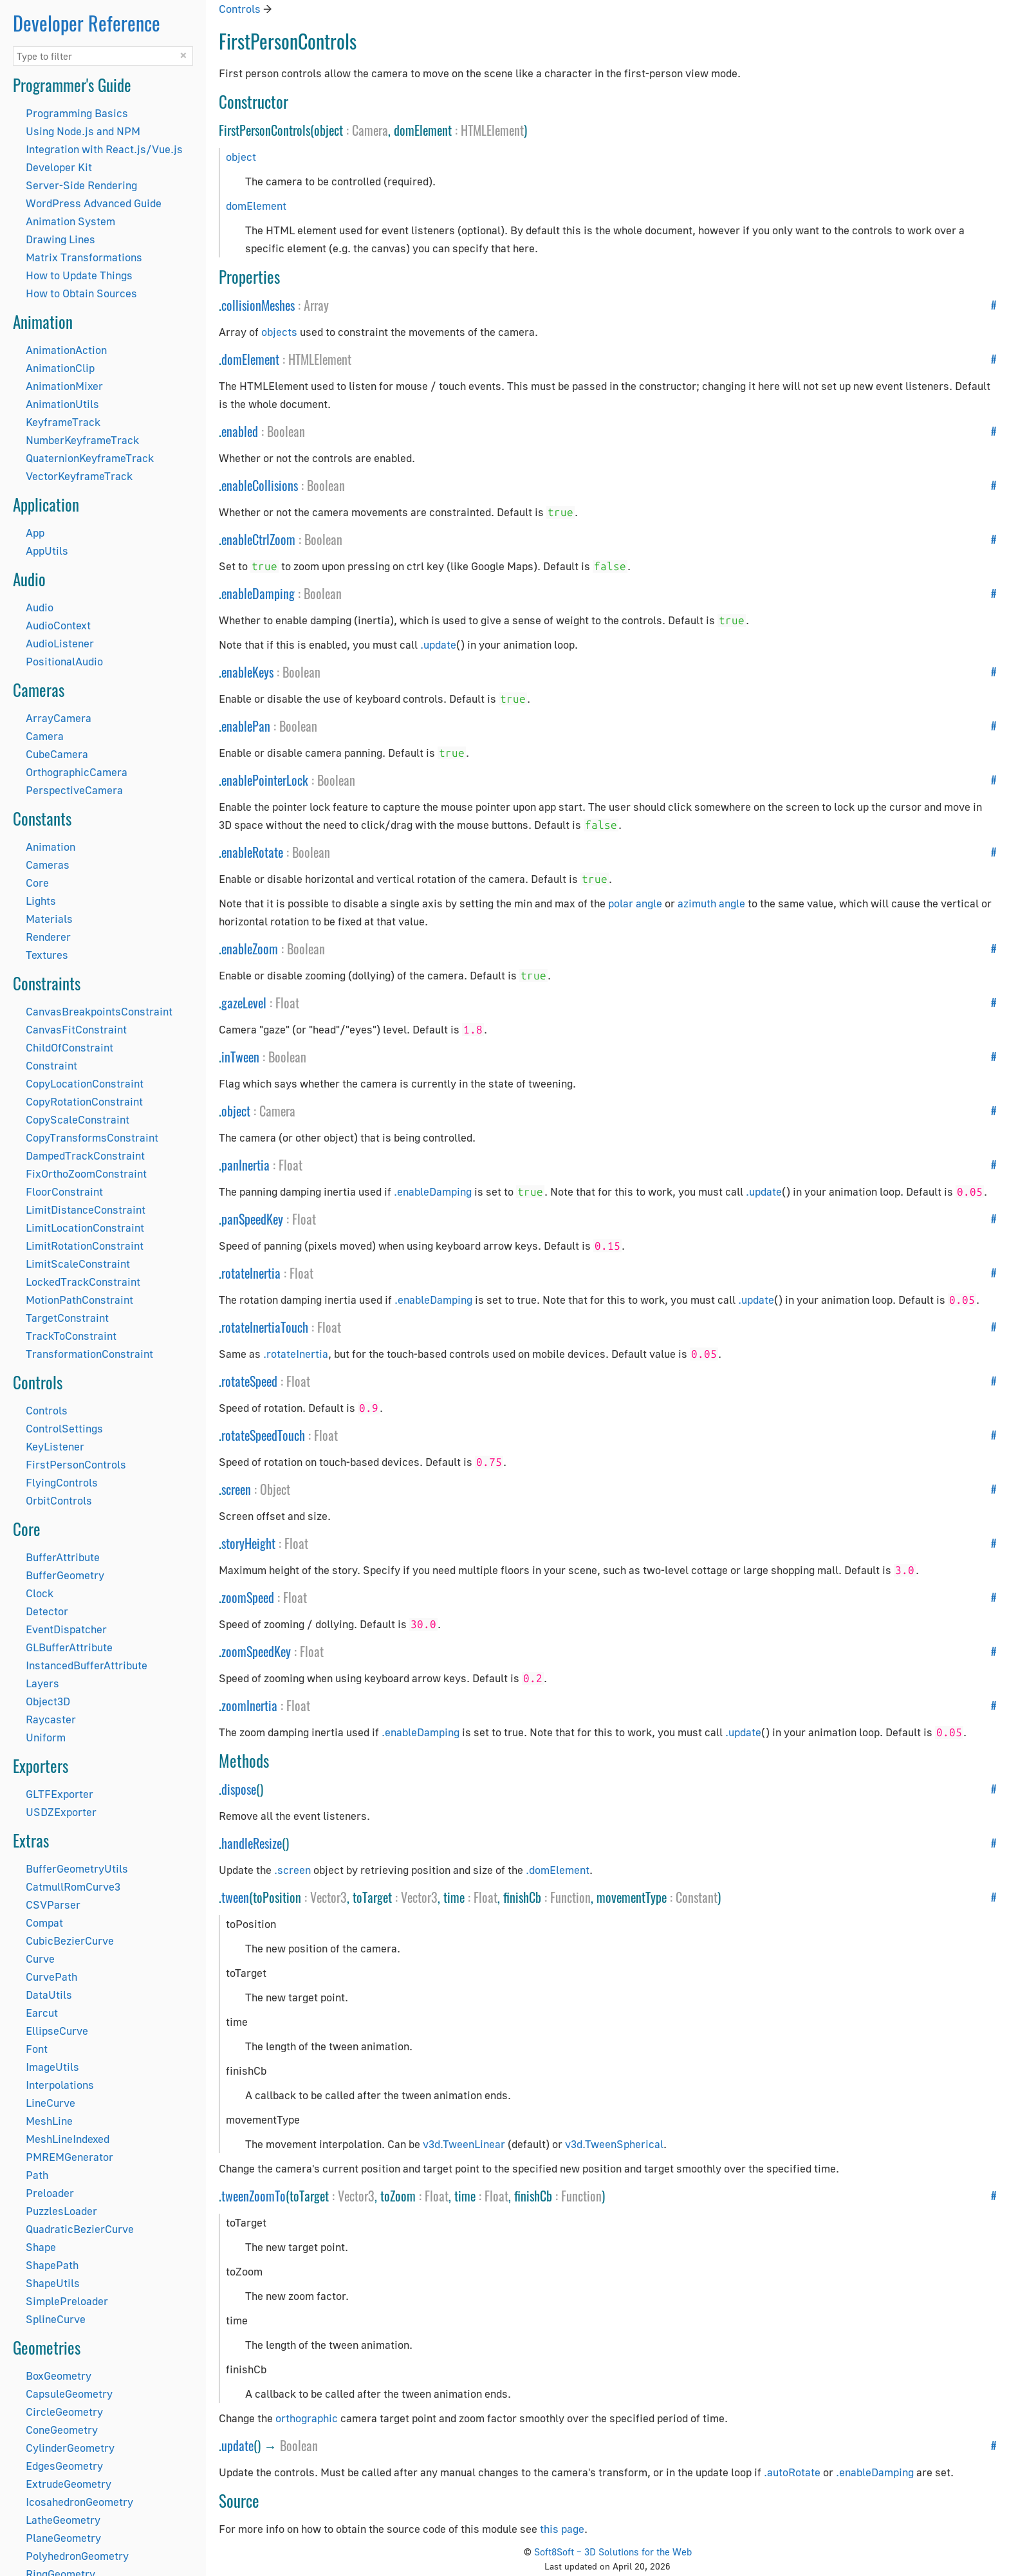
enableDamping (258, 593)
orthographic (306, 2418)
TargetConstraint (67, 1317)
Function (570, 1897)
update (237, 2445)
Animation (50, 846)
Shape (41, 2247)
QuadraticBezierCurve (80, 2229)
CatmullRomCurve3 (73, 1886)
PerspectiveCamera (74, 790)
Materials (49, 918)
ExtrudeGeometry (68, 2483)
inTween (240, 1056)
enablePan (245, 726)
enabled (239, 431)
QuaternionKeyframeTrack (90, 458)
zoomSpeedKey (256, 1651)
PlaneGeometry (63, 2537)
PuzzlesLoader (61, 2211)
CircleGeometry (64, 2411)
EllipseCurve (57, 2030)
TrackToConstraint (71, 1335)
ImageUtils (52, 2066)
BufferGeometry (65, 1575)
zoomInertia (249, 1705)
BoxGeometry (58, 2375)
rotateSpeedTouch (263, 1435)
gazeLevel (243, 1002)
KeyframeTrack (63, 422)
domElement (256, 205)
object (241, 156)
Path (37, 2175)
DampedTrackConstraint (85, 1155)
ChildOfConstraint (69, 1047)
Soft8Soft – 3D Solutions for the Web (613, 2551)
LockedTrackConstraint (83, 1281)
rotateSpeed (249, 1381)
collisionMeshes (258, 305)
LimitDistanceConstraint (85, 1209)
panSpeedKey (252, 1218)
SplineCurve (56, 2319)
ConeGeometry (62, 2429)
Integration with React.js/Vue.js (104, 149)
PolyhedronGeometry (77, 2555)
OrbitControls (59, 1500)
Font (37, 2048)
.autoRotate (792, 2472)
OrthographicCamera (76, 772)
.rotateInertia (295, 1353)
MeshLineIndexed (67, 2138)
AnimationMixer (64, 386)
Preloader (50, 2193)
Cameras (47, 864)
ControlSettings (64, 1428)
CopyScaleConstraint (77, 1119)
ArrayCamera (58, 718)
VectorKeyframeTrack (79, 476)
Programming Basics (77, 113)
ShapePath (52, 2265)
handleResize (251, 1843)
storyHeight (248, 1543)
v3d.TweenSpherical (614, 2144)
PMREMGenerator (69, 2157)
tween (235, 1897)
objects (279, 331)
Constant (696, 1897)
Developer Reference (86, 22)
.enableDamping (433, 1191)
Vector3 (328, 1897)
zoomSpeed (247, 1597)
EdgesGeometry (64, 2465)
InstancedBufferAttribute (86, 1665)
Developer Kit (59, 167)
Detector (47, 1611)
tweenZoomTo (253, 2195)
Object (275, 1489)
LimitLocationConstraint (85, 1227)
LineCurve (50, 2102)
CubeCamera (57, 754)
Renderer (48, 936)
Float (287, 1002)
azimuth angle (711, 903)
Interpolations (60, 2084)
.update (438, 644)
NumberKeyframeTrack (82, 440)
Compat (44, 1922)
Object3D (48, 1701)
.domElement (557, 1869)
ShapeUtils (53, 2283)
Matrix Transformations (84, 257)
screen (236, 1489)
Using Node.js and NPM (83, 131)
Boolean (286, 431)
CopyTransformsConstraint (92, 1137)
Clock (39, 1593)
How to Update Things (79, 275)
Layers (42, 1683)
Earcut (42, 2012)
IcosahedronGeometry (79, 2501)
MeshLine (49, 2120)
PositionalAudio (64, 661)
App (35, 532)
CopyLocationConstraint (84, 1083)
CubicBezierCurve (70, 1940)
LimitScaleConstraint (78, 1263)
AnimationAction (66, 350)
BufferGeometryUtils (77, 1868)
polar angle (635, 903)
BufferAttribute (63, 1557)
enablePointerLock (264, 780)
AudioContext (58, 625)
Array (316, 305)
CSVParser (53, 1904)
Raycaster (51, 1719)
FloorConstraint (64, 1191)
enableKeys (247, 671)
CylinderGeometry (70, 2447)
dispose (238, 1789)
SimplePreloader (67, 2301)
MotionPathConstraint (79, 1299)
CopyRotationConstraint (84, 1101)
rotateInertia (251, 1273)
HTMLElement (492, 130)
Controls (47, 1410)
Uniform (46, 1737)
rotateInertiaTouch (264, 1327)
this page (562, 2528)
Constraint (51, 1065)
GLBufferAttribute (69, 1647)
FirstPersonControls (76, 1464)
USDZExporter (61, 1812)
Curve (40, 1958)
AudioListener (60, 643)
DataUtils (49, 1994)
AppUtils (47, 550)
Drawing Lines (60, 239)
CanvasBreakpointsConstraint (99, 1011)
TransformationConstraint (89, 1353)
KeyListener (55, 1446)
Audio (39, 607)
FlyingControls (62, 1482)
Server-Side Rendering (81, 185)
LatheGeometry (63, 2519)
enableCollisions (259, 485)
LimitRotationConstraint (84, 1245)
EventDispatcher (66, 1629)
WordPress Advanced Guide (94, 203)
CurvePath (51, 1976)
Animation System (70, 221)
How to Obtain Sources (81, 293)
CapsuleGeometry (69, 2393)
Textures (47, 954)
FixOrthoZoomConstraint (86, 1173)
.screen (292, 1869)
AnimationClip (60, 368)
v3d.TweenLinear (464, 2144)
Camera (45, 736)
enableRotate (252, 852)
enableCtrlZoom (258, 539)
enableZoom (249, 948)
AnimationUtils (62, 404)
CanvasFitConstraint (76, 1029)
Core (37, 882)
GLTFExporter (59, 1794)
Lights (41, 900)
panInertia (245, 1164)
